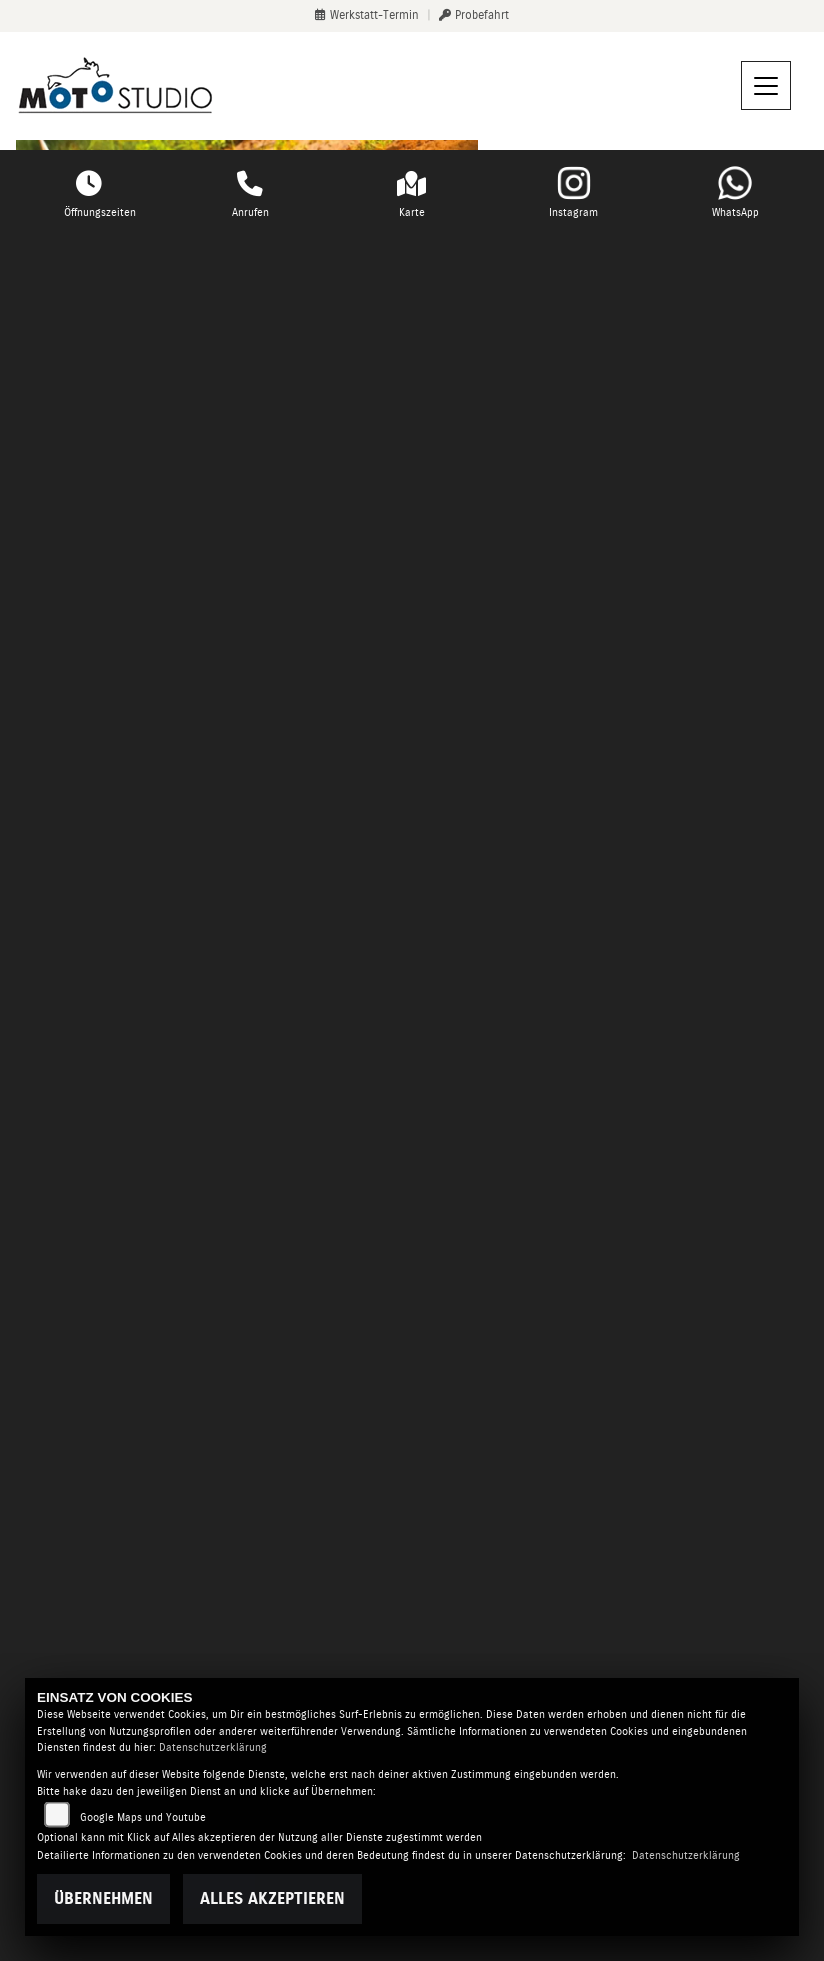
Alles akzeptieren (272, 1898)
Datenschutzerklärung (213, 1747)
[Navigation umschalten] (766, 86)
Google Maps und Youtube (143, 1817)
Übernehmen (103, 1898)
